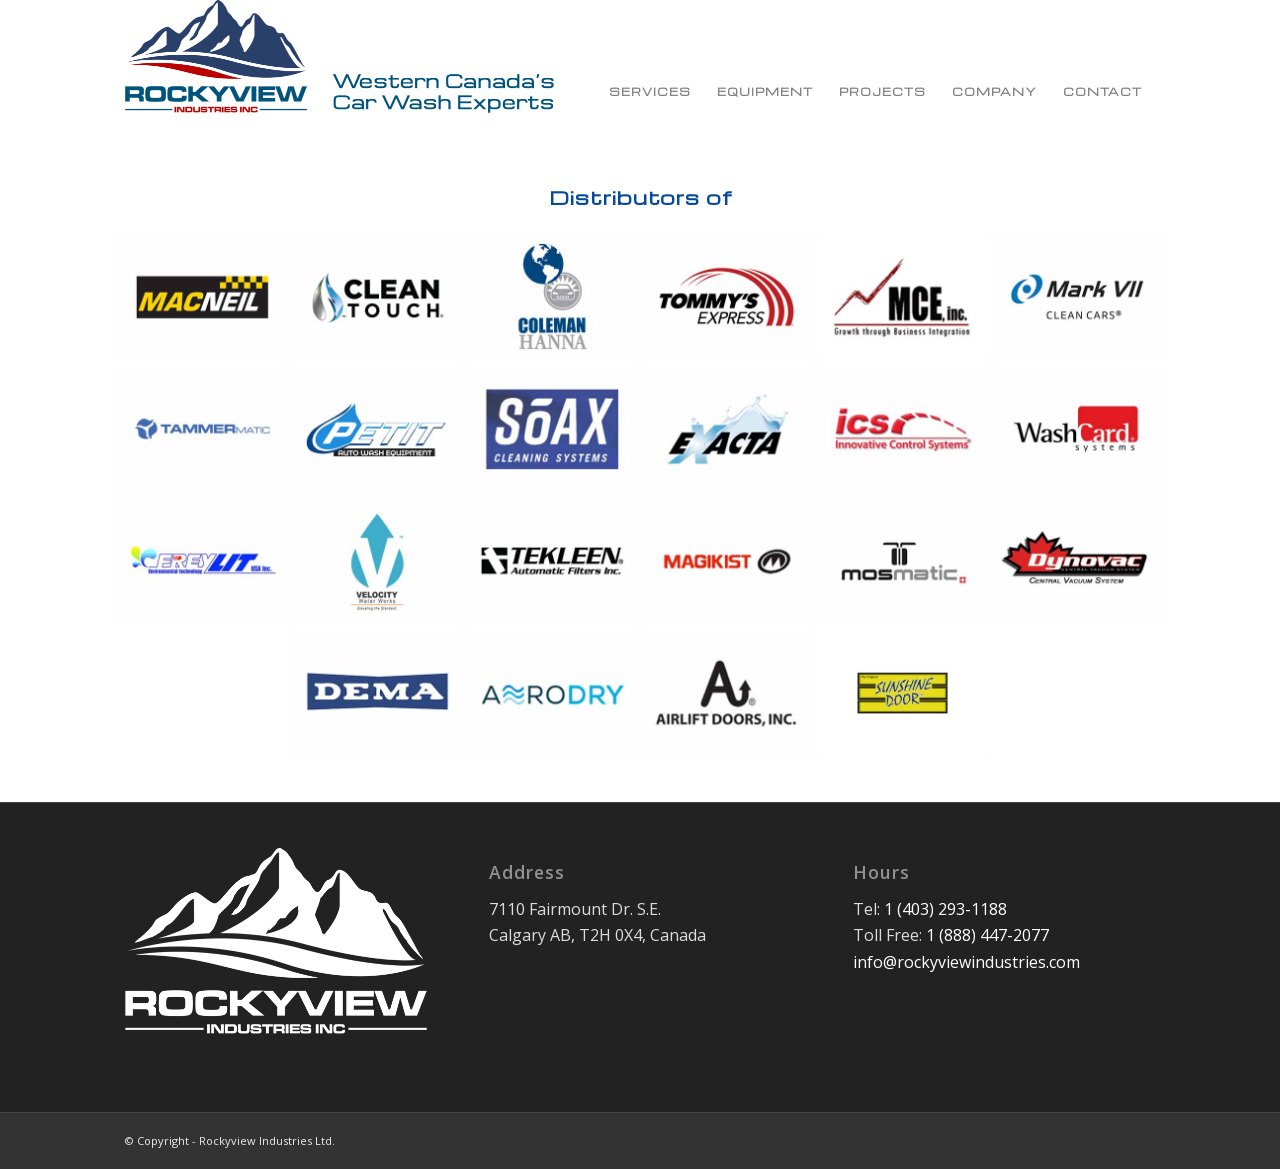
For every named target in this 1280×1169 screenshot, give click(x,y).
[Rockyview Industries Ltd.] (340, 70)
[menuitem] (650, 70)
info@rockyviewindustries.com (966, 962)
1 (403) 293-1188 (945, 909)
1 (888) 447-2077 (987, 935)
